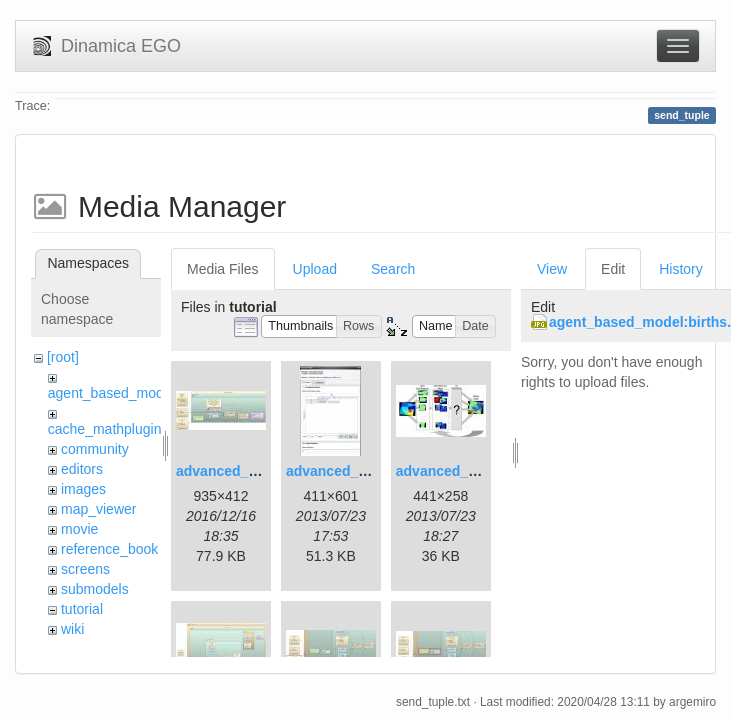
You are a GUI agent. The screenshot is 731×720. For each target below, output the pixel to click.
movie (79, 529)
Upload (315, 269)
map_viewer (98, 509)
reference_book (109, 549)
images (83, 489)
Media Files (223, 269)
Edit (613, 269)
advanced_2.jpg (338, 471)
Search (393, 269)
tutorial (82, 609)
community (95, 449)
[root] (63, 357)
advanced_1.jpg (228, 471)
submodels (95, 589)
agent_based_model (111, 393)
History (681, 269)
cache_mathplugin (105, 429)
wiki (72, 629)
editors (82, 469)
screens (85, 569)
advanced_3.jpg (448, 471)
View (552, 269)
